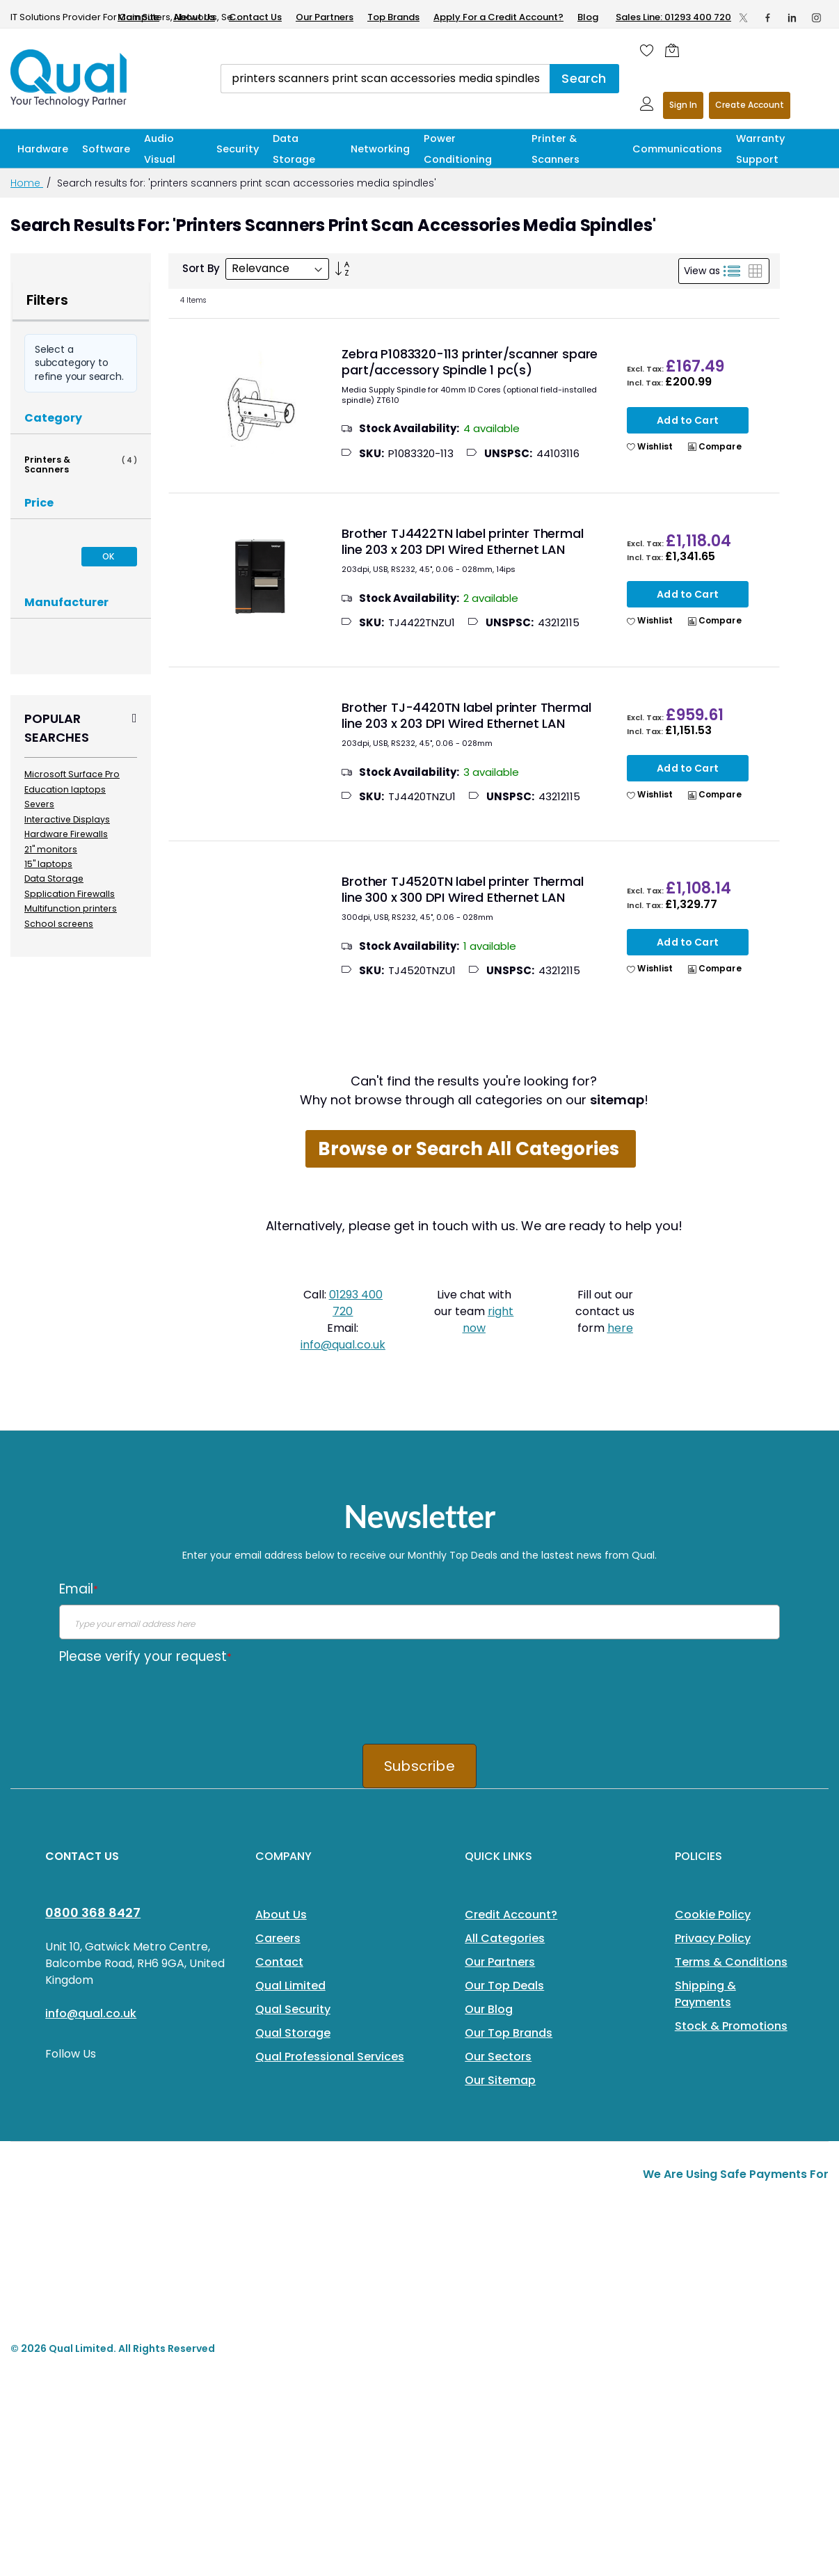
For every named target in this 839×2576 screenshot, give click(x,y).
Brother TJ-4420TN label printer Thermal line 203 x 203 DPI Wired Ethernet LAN (466, 715)
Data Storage (53, 878)
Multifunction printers (70, 908)
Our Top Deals (504, 1986)
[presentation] (165, 1699)
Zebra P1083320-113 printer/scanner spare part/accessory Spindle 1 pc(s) (470, 362)
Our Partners (324, 17)
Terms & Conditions (731, 1962)
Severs (39, 804)
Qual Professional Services (329, 2057)
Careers (278, 1938)
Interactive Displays (67, 819)
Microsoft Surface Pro (72, 774)
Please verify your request (145, 1656)
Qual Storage (292, 2033)
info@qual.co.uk (343, 1345)
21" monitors (50, 849)
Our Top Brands (508, 2033)
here (620, 1328)
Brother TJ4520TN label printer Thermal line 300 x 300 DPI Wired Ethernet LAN (462, 889)
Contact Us (255, 17)
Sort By (201, 268)
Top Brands (393, 17)
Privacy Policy (713, 1938)
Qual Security (292, 2009)
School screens (58, 924)
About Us (194, 17)
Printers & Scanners (80, 464)
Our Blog (489, 2009)
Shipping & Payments (705, 1994)
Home (26, 183)
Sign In (683, 105)
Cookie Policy (713, 1915)
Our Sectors (498, 2057)
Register (749, 105)
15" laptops (48, 864)
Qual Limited (290, 1986)
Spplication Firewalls (69, 894)
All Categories (505, 1938)
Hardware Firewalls (66, 834)
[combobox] (385, 78)
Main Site (138, 17)
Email (78, 1589)
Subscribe (419, 1766)
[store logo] (69, 77)
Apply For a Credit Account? (498, 17)
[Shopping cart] (675, 50)
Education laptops (65, 789)
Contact (279, 1962)
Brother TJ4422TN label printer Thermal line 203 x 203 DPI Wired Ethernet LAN (462, 541)
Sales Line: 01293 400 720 (673, 17)
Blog (587, 17)
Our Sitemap (500, 2080)
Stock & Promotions (731, 2026)
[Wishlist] (647, 50)
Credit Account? (511, 1915)
